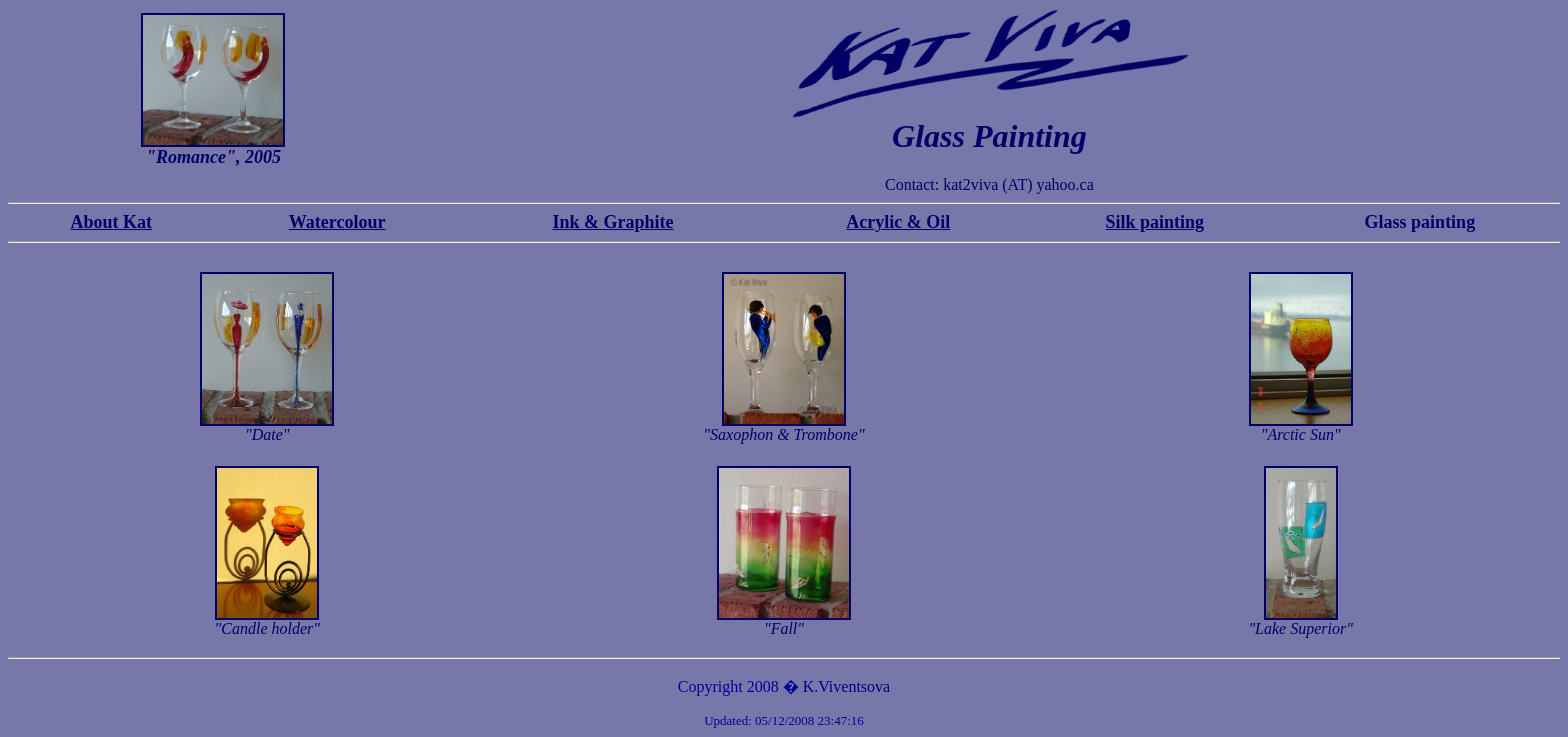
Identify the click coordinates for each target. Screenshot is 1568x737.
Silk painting (1155, 222)
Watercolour (337, 222)
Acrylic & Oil (898, 222)
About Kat (112, 222)
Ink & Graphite (612, 222)
